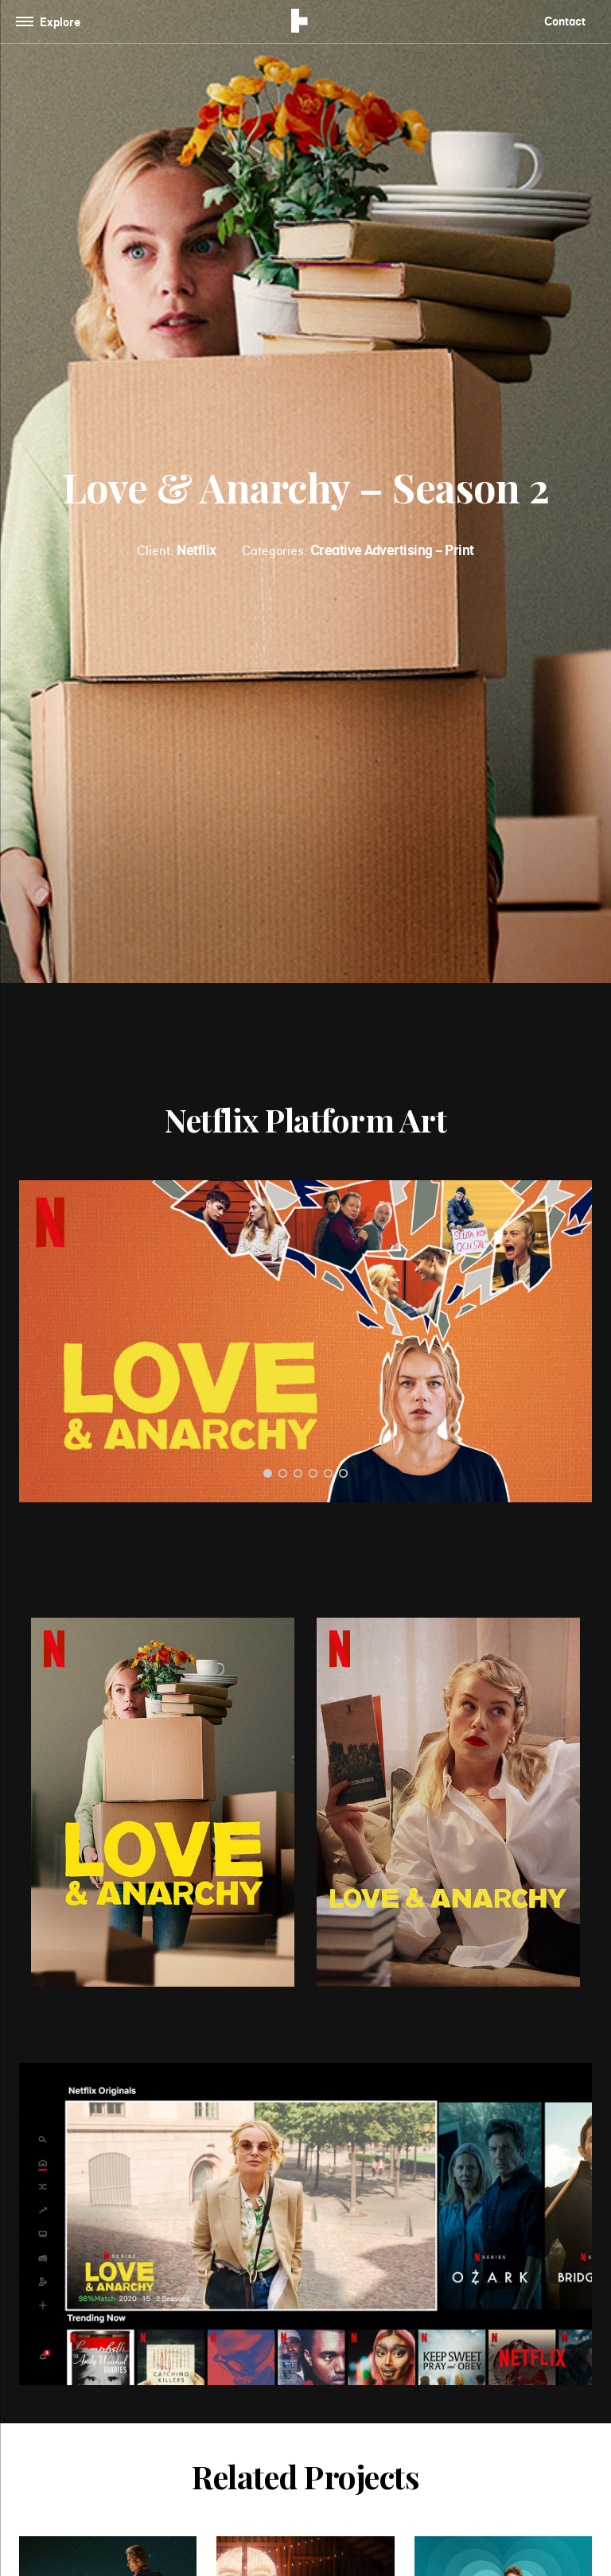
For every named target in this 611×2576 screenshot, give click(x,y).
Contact (565, 21)
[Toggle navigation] (51, 22)
